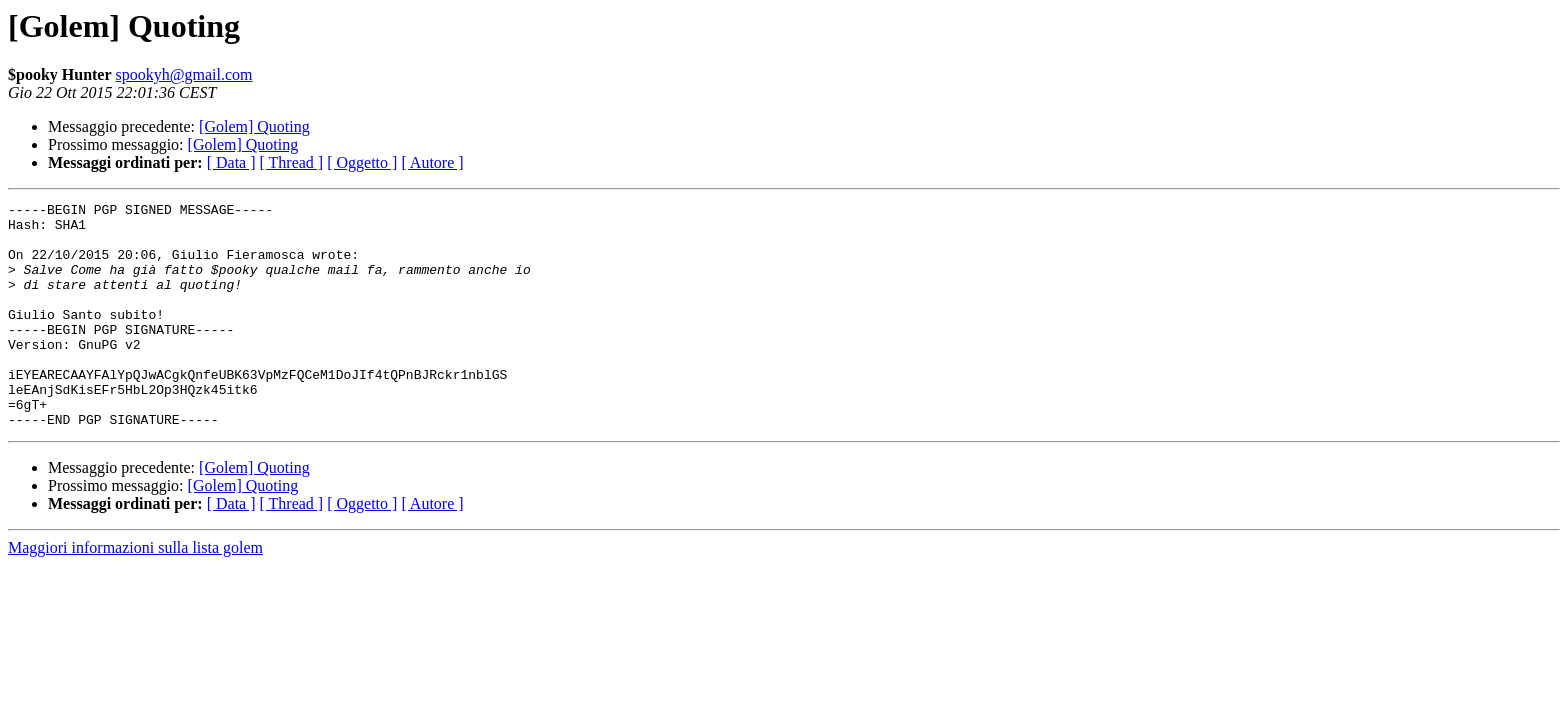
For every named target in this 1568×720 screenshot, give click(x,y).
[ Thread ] (292, 162)
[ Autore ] (432, 162)
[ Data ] (231, 162)
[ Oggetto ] (362, 162)
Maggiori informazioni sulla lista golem (135, 592)
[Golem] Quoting (254, 126)
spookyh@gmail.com (184, 74)
